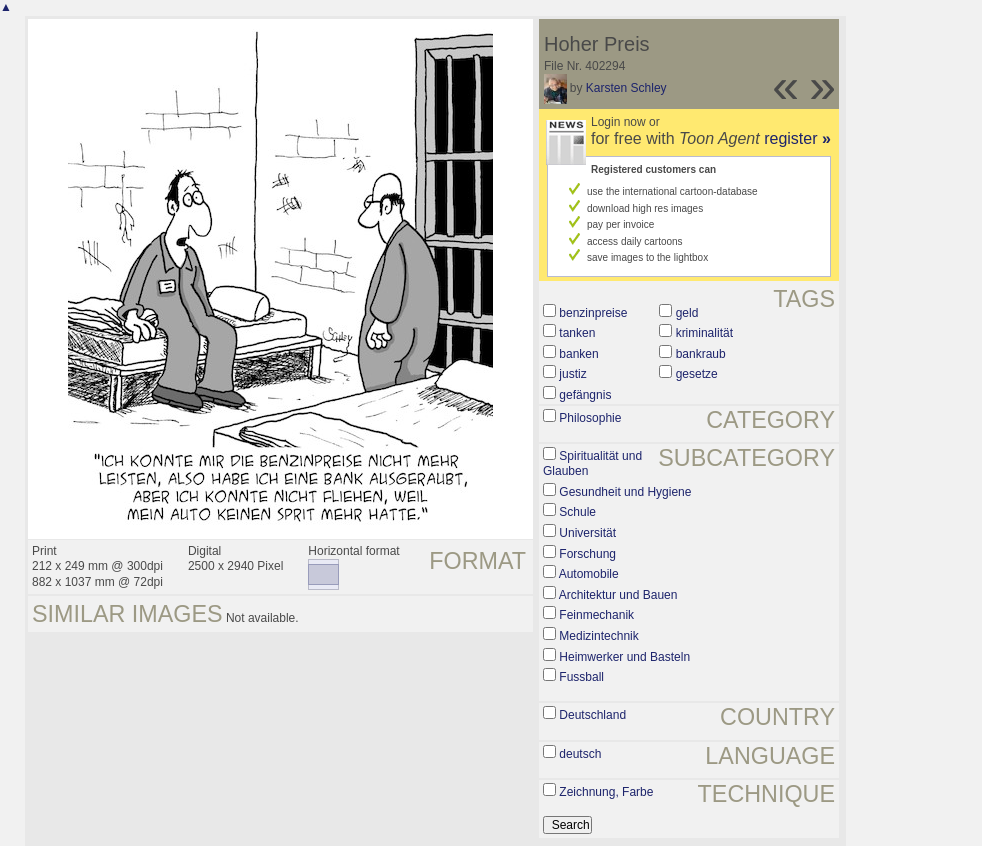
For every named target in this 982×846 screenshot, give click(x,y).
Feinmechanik (596, 615)
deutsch (580, 754)
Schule (577, 512)
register (797, 138)
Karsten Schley (626, 88)
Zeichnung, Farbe (606, 792)
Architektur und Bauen (618, 595)
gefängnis (585, 395)
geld (687, 313)
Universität (587, 533)
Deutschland (592, 715)
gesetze (697, 374)
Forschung (587, 554)
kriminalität (704, 333)
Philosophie (590, 418)
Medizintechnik (598, 636)
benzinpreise (593, 313)
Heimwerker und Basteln (624, 657)
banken (578, 354)
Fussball (581, 677)
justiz (572, 374)
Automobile (589, 574)
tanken (577, 333)
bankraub (701, 354)
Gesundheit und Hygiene (625, 492)
